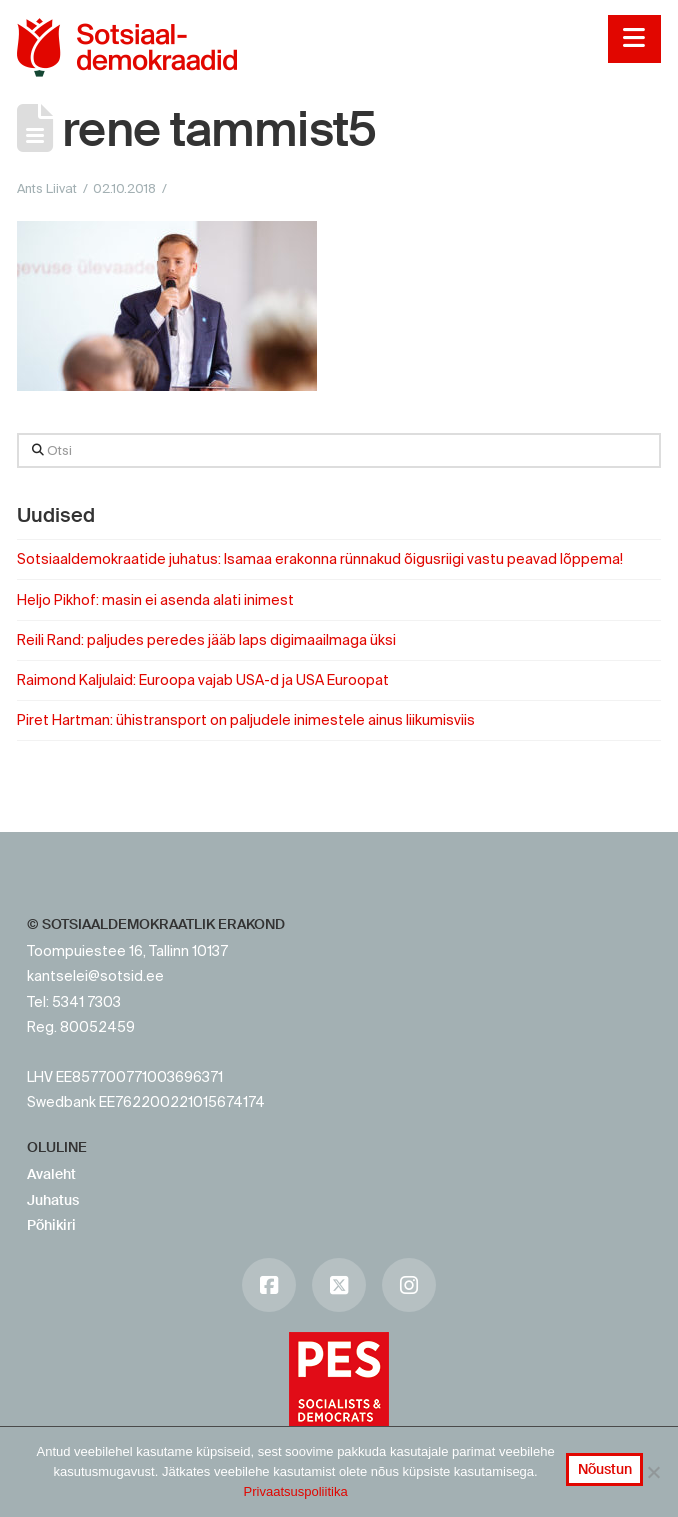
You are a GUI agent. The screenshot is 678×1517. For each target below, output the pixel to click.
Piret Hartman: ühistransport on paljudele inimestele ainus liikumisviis (246, 720)
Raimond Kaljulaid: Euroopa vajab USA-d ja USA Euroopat (203, 680)
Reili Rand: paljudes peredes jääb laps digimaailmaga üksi (206, 640)
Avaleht (51, 1174)
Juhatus (53, 1200)
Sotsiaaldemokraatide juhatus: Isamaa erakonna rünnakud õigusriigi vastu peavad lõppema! (320, 559)
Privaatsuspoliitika (296, 1491)
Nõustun (605, 1469)
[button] (634, 39)
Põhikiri (51, 1225)
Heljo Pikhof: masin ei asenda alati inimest (155, 600)
